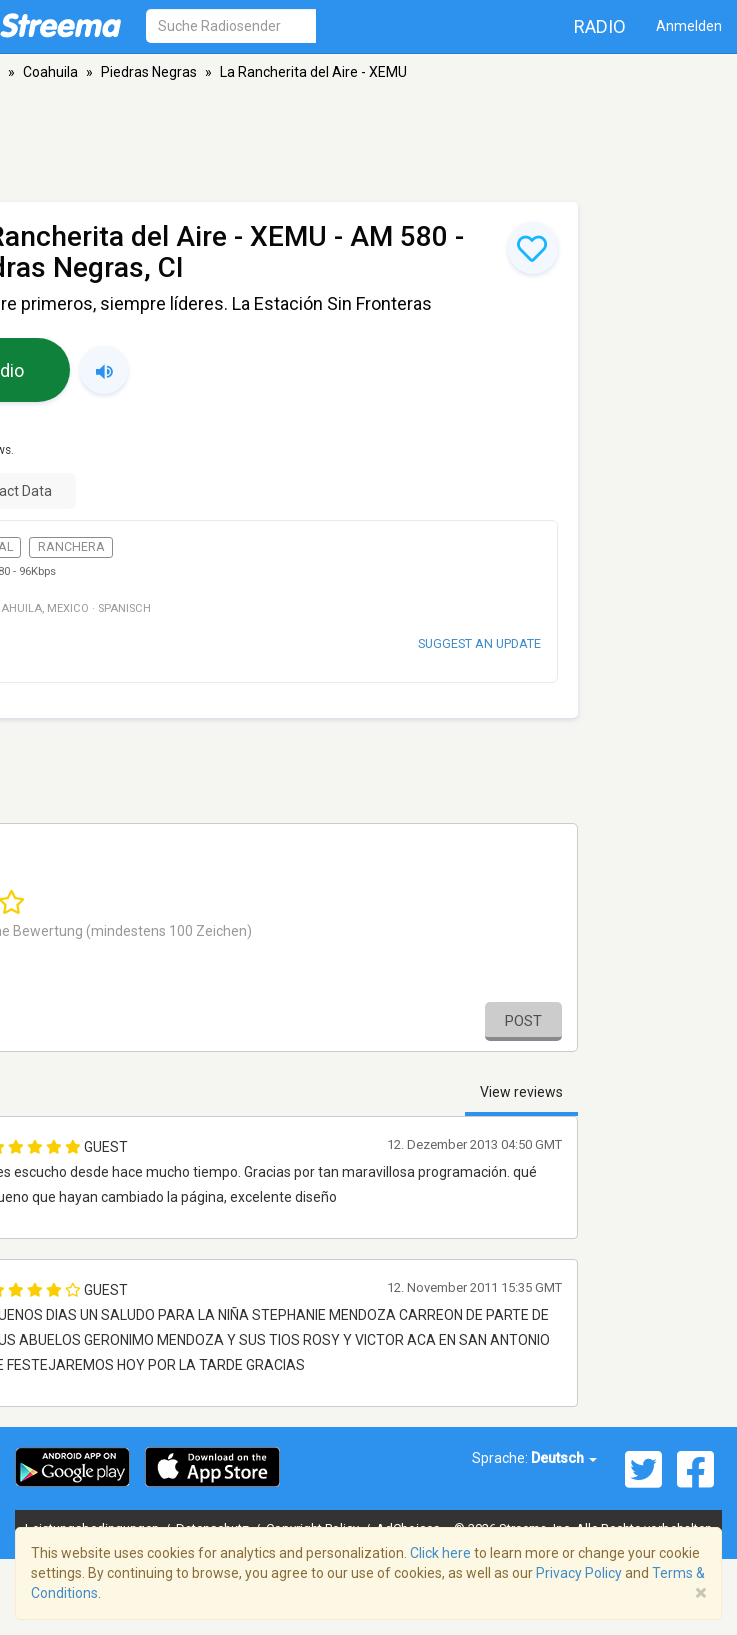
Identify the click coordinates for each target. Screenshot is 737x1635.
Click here (440, 1553)
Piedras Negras (149, 72)
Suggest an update (479, 643)
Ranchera (71, 547)
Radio (600, 26)
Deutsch (564, 1458)
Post (523, 1021)
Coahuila (50, 72)
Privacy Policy (579, 1573)
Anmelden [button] (689, 26)
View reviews (521, 1092)
